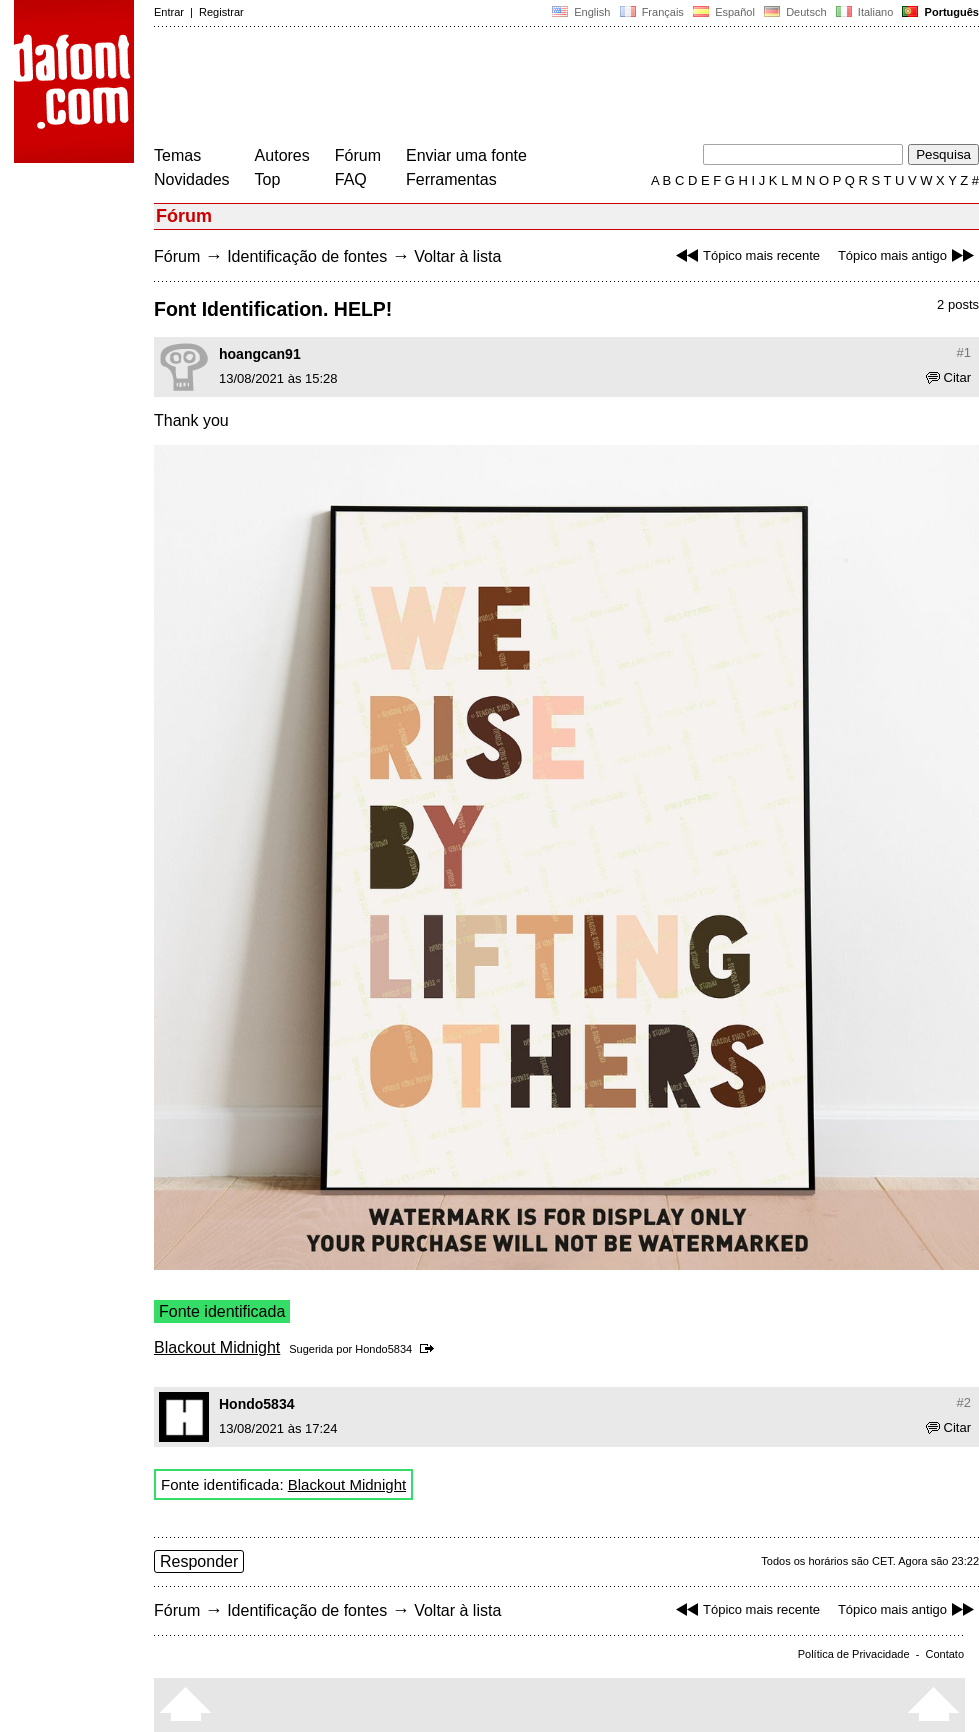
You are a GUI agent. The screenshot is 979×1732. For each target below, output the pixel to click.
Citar (948, 377)
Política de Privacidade (854, 1654)
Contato (944, 1654)
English (581, 12)
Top (268, 179)
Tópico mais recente (745, 255)
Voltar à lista (457, 256)
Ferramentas (451, 179)
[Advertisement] (518, 88)
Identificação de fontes (307, 256)
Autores (282, 155)
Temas (177, 155)
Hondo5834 (383, 1349)
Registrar (221, 12)
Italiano (865, 12)
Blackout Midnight (217, 1347)
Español (724, 12)
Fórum (358, 155)
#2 (964, 1402)
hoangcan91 (260, 354)
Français (651, 12)
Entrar (169, 12)
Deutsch (795, 12)
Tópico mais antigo (908, 255)
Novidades (192, 179)
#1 (964, 352)
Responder (199, 1561)
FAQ (351, 179)
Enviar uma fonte (466, 155)
